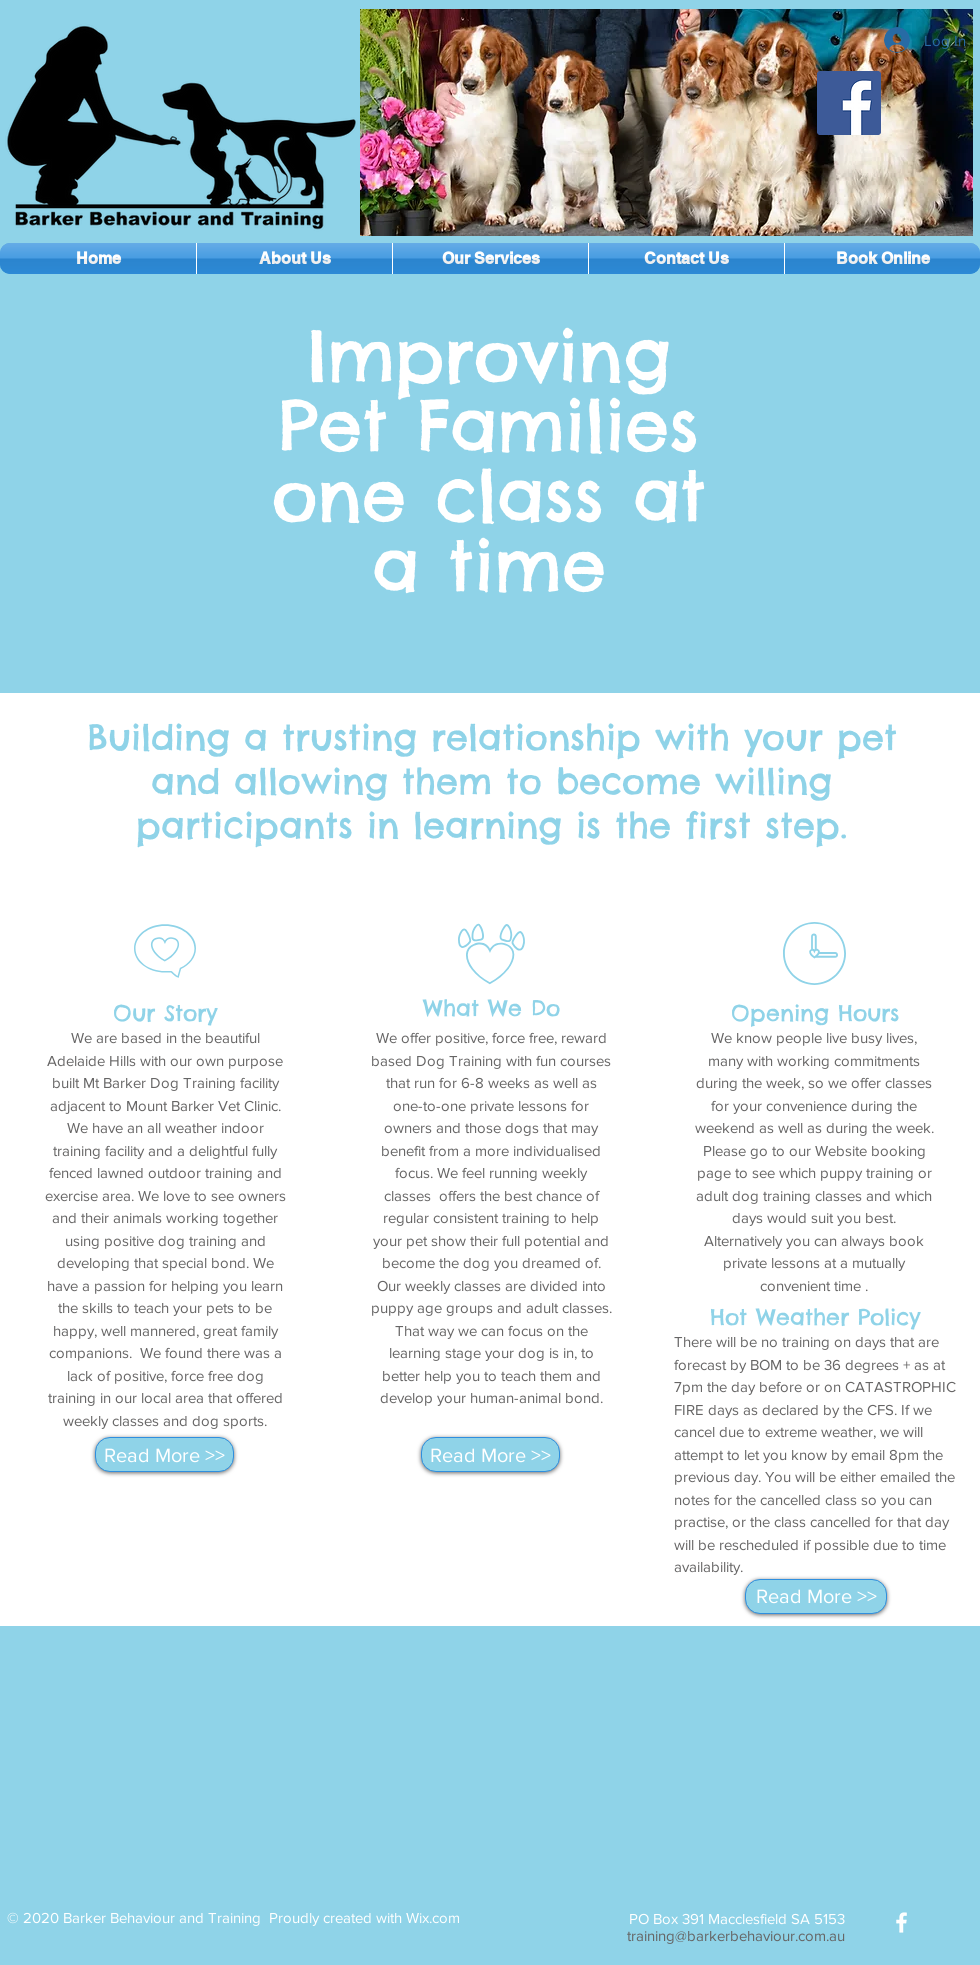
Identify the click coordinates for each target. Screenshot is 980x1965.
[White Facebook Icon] (901, 1922)
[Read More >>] (164, 1454)
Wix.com (433, 1917)
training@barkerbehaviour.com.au (736, 1935)
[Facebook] (849, 103)
